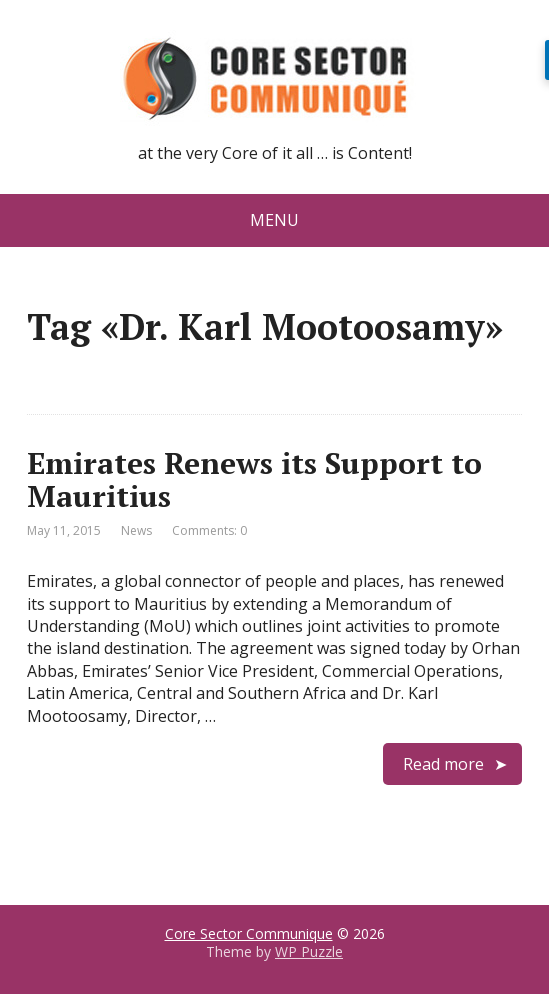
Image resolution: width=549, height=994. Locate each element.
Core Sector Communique (249, 933)
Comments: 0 (209, 530)
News (136, 530)
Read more (443, 764)
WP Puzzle (309, 951)
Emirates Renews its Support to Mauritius (254, 479)
